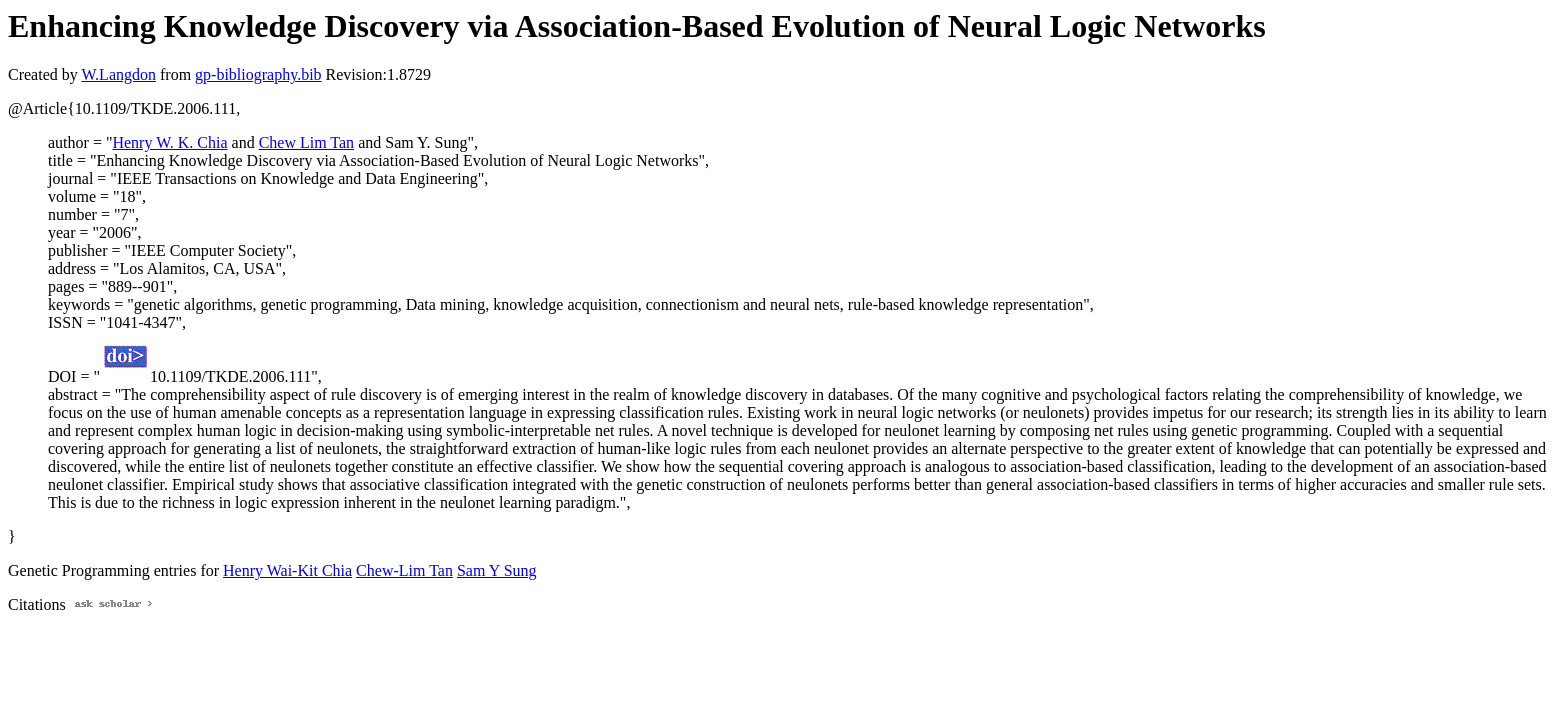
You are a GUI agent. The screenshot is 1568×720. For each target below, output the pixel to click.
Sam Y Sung (497, 570)
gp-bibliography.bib (258, 74)
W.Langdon (118, 74)
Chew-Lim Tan (404, 570)
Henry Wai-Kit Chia (287, 570)
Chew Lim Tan (306, 142)
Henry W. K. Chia (169, 142)
